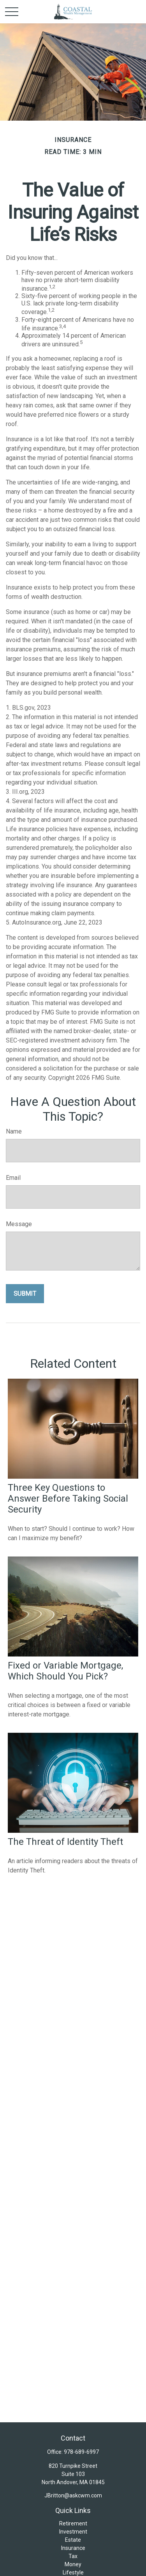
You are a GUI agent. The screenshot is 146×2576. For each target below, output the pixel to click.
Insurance (73, 2548)
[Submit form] (25, 1293)
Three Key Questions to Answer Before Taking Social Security (68, 1498)
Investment (73, 2532)
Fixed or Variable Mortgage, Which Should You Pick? (65, 1671)
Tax (73, 2556)
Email (13, 1177)
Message (19, 1224)
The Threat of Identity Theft (65, 1841)
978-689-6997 (81, 2452)
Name (14, 1131)
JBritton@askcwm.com (73, 2495)
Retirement (73, 2523)
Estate (73, 2540)
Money (73, 2564)
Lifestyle (73, 2572)
